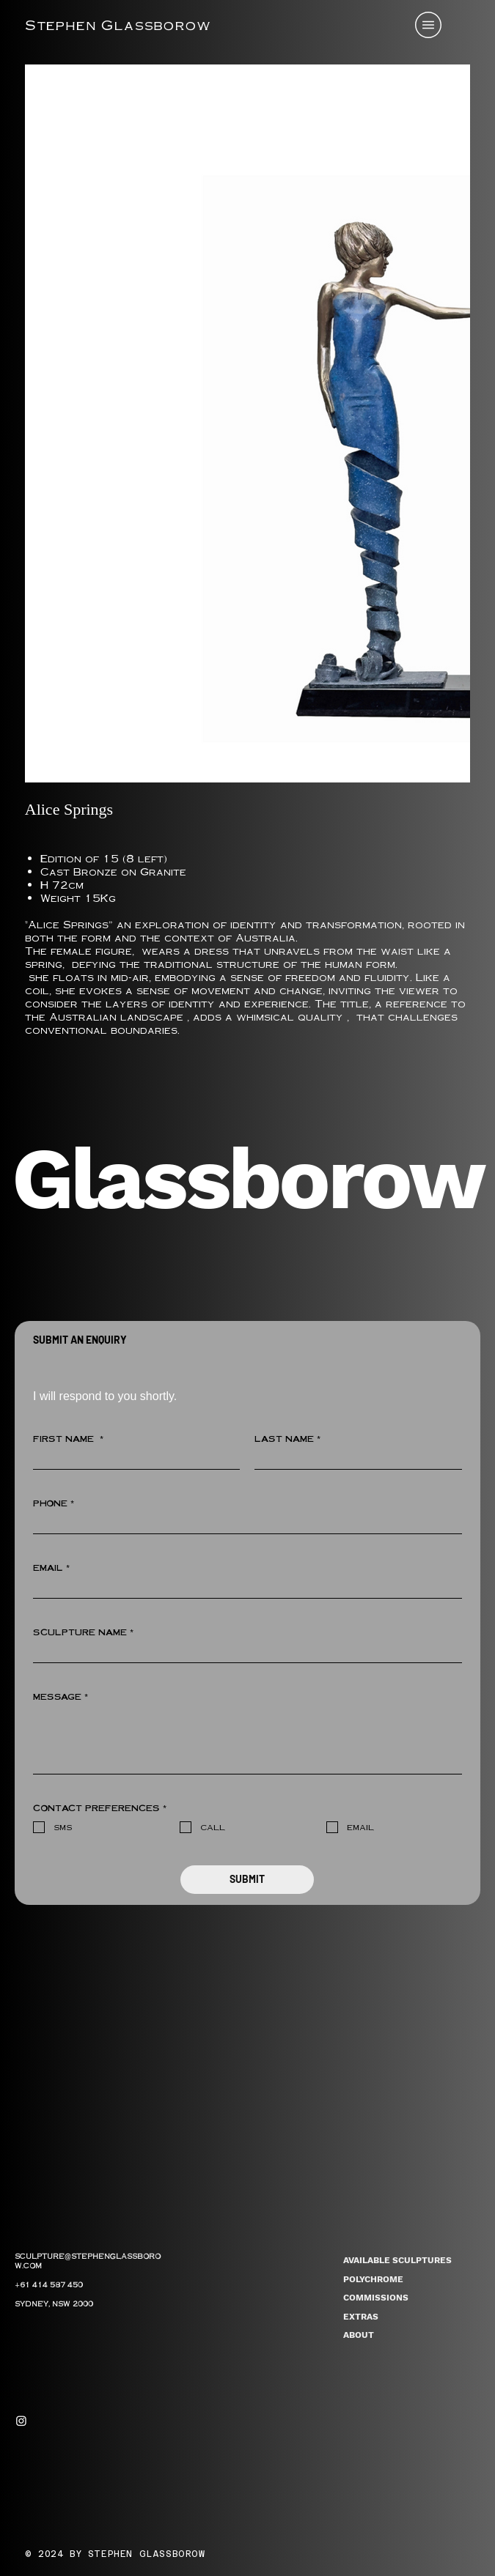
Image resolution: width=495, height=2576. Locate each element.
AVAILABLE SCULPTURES (397, 2260)
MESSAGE (60, 1696)
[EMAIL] (243, 1588)
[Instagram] (21, 2420)
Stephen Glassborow (118, 24)
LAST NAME (287, 1439)
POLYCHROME (373, 2279)
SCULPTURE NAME (83, 1632)
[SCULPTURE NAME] (243, 1652)
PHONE (53, 1503)
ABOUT (358, 2335)
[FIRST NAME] (132, 1459)
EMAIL (51, 1567)
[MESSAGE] (248, 1740)
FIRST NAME (68, 1439)
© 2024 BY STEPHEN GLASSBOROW (115, 2554)
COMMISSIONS (375, 2297)
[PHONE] (243, 1523)
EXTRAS (360, 2317)
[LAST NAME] (353, 1459)
